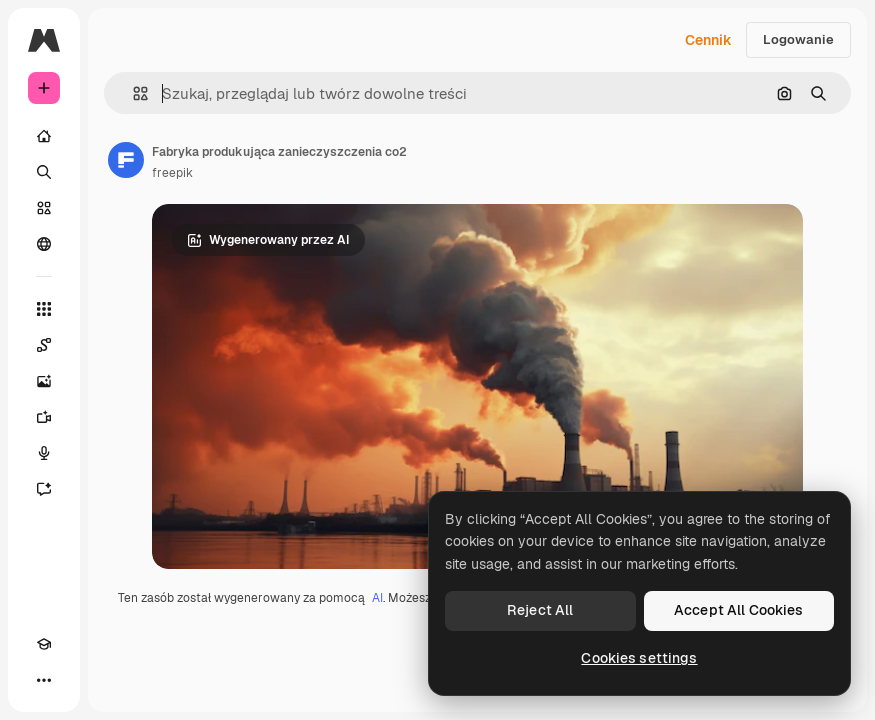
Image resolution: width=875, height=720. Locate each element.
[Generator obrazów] (44, 381)
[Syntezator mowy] (44, 453)
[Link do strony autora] (126, 160)
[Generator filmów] (44, 417)
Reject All (540, 610)
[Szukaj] (44, 172)
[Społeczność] (44, 244)
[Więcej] (44, 680)
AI (377, 598)
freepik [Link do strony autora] (172, 173)
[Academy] (44, 644)
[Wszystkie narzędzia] (44, 309)
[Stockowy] (44, 208)
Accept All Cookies (739, 610)
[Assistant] (44, 489)
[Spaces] (44, 345)
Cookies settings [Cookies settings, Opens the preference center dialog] (639, 658)
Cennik (708, 40)
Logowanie (798, 39)
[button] (132, 93)
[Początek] (44, 136)
